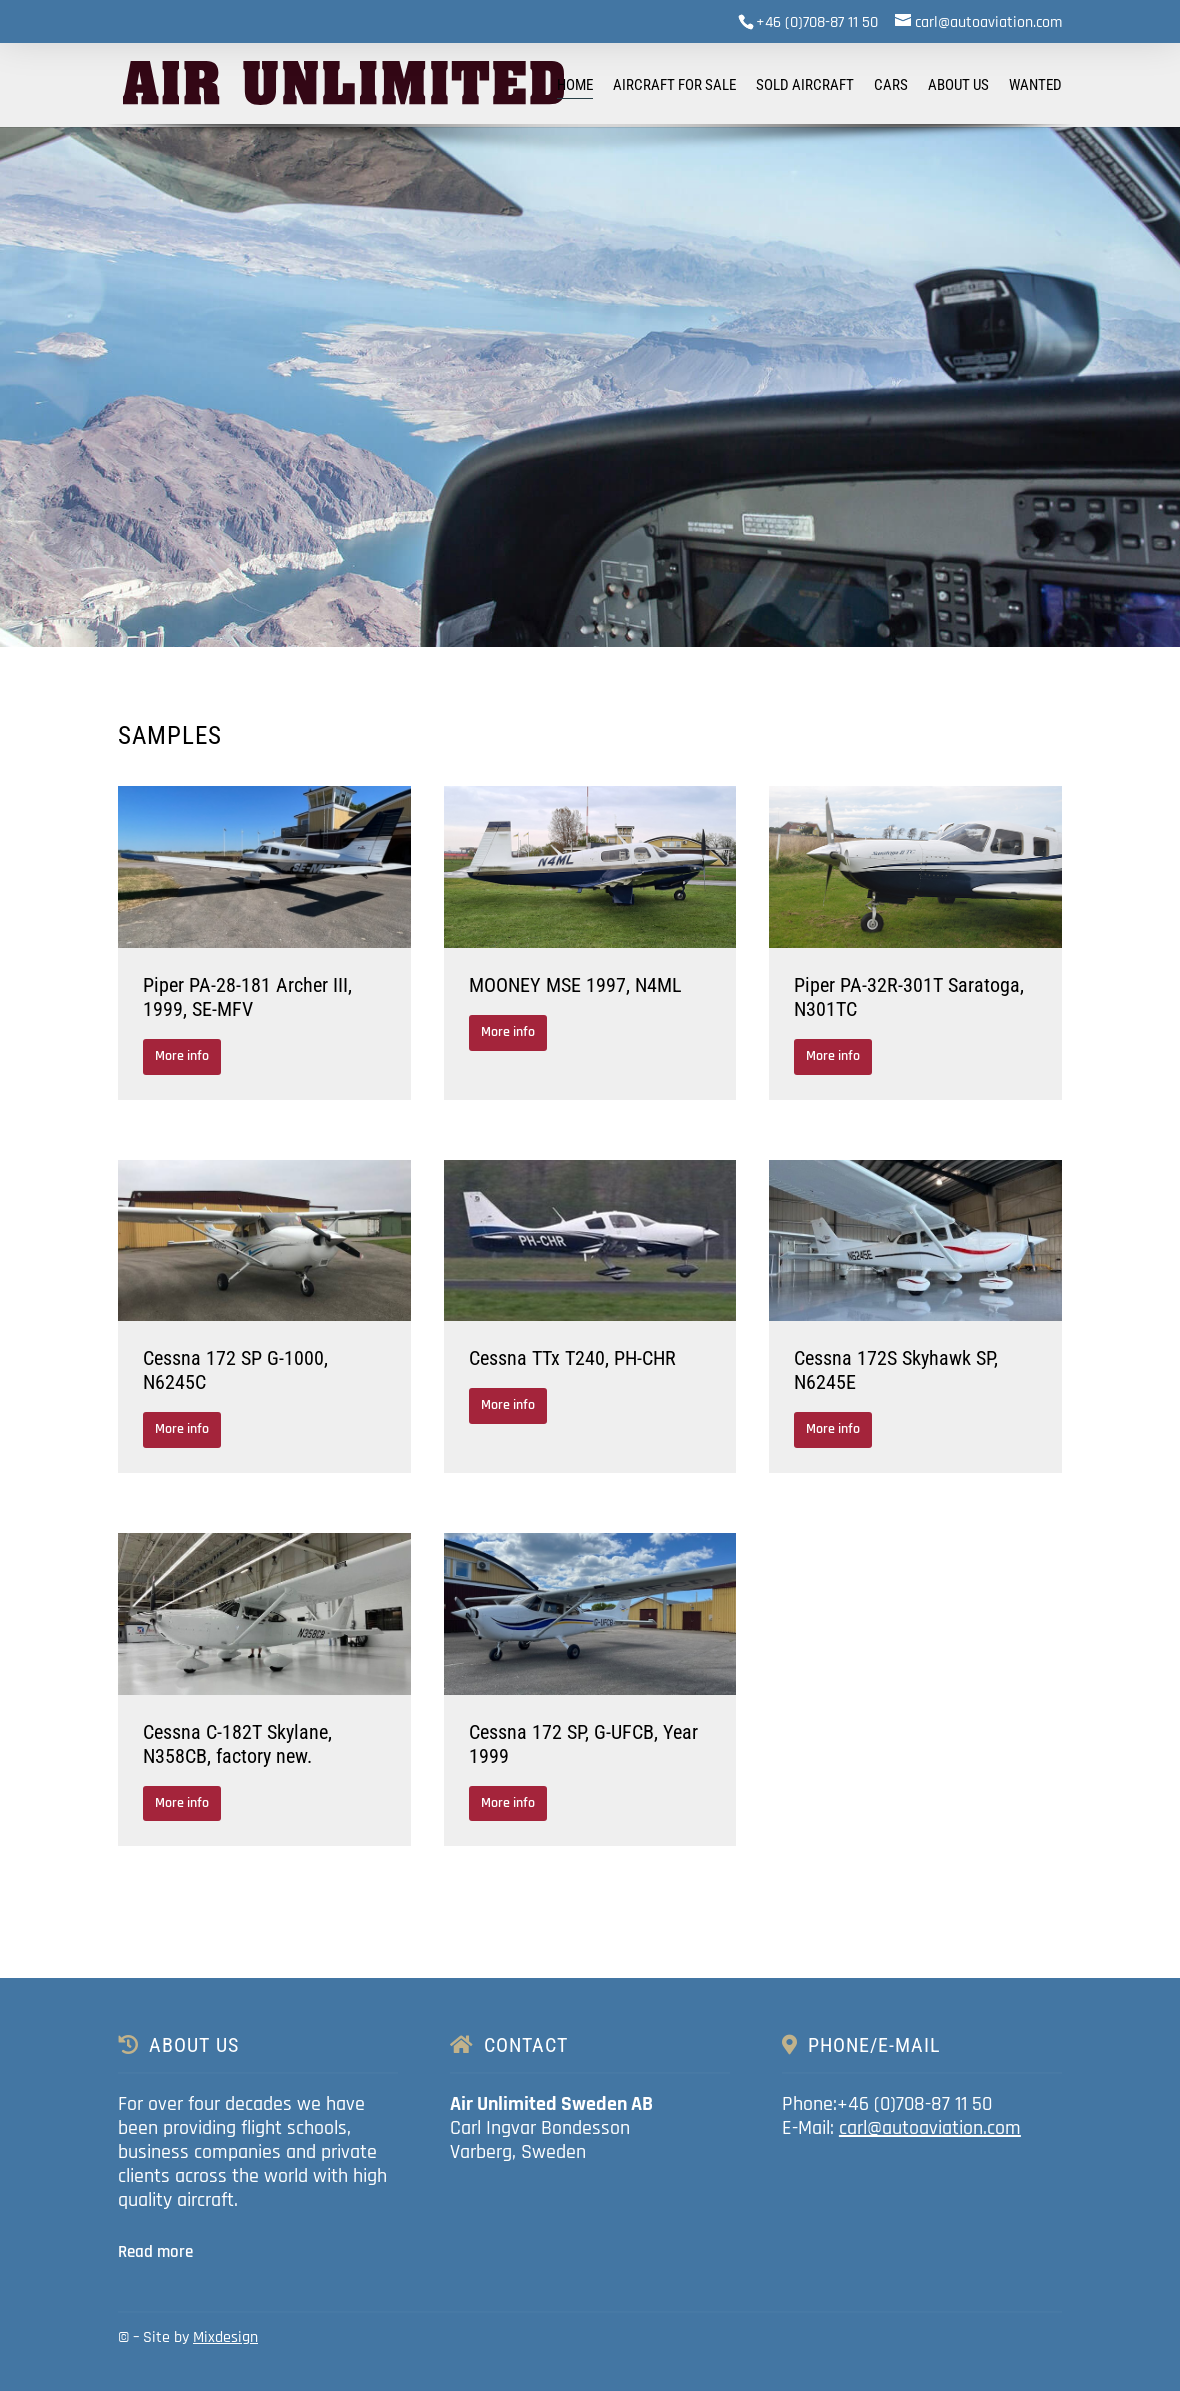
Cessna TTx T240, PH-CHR (572, 1358)
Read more (155, 2252)
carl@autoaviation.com (930, 2128)
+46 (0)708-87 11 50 (817, 22)
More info (182, 1056)
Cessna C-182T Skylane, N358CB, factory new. (237, 1744)
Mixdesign (225, 2337)
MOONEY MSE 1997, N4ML (575, 985)
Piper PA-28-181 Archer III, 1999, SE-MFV (247, 997)
